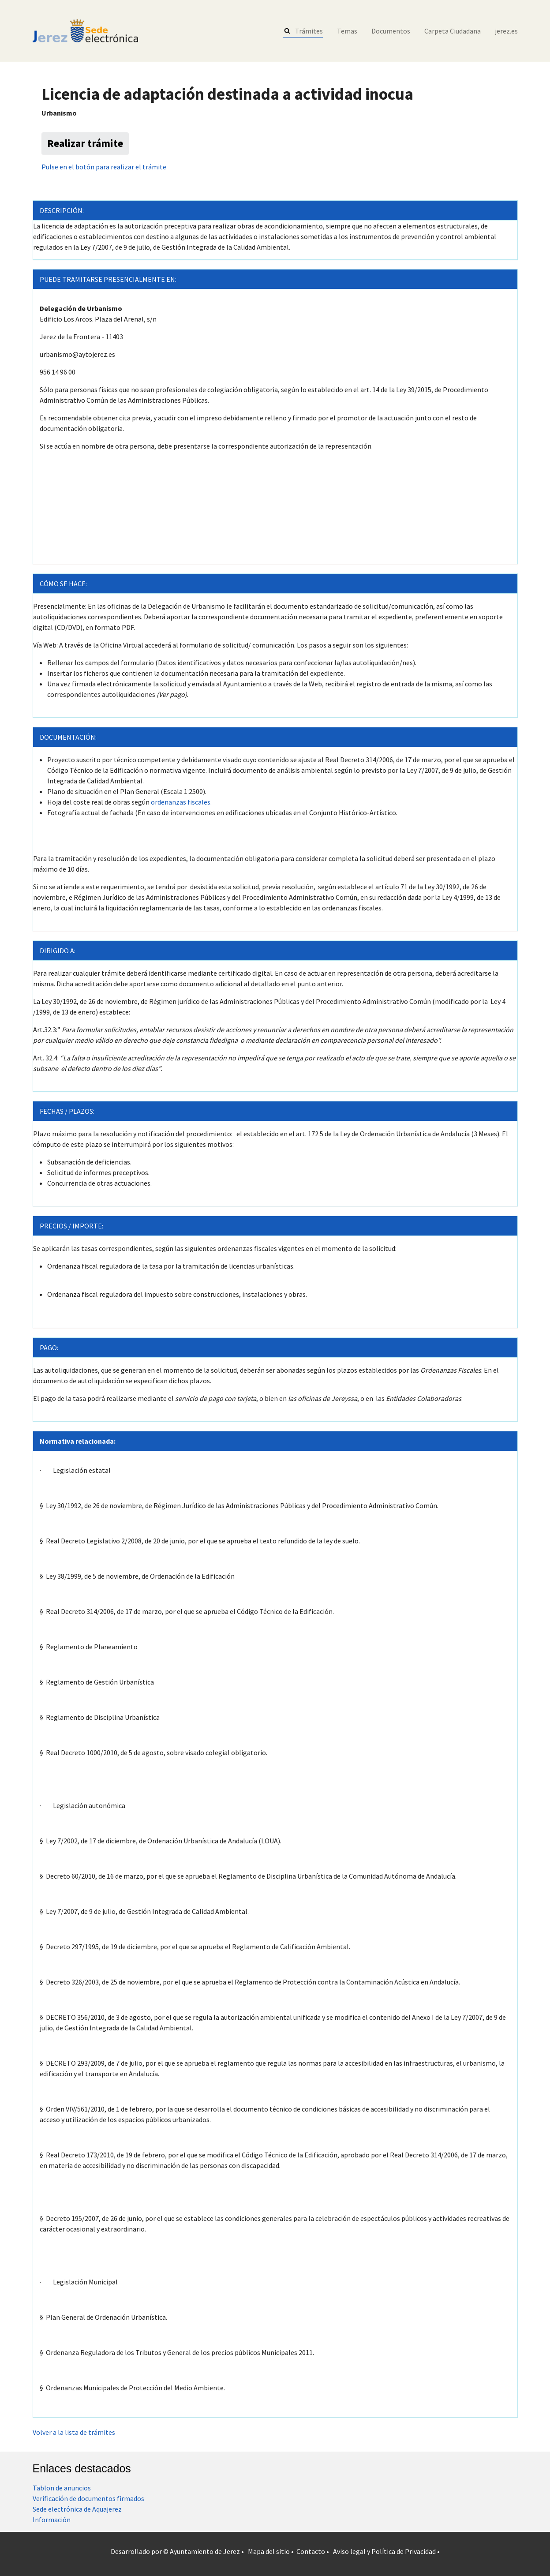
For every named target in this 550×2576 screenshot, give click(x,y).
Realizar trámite (85, 143)
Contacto (310, 2551)
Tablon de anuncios (62, 2487)
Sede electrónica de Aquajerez (77, 2509)
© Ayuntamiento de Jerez (201, 2551)
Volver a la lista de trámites (74, 2432)
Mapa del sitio (269, 2551)
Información (52, 2519)
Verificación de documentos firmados (88, 2498)
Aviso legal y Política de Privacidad (384, 2551)
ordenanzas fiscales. (181, 802)
